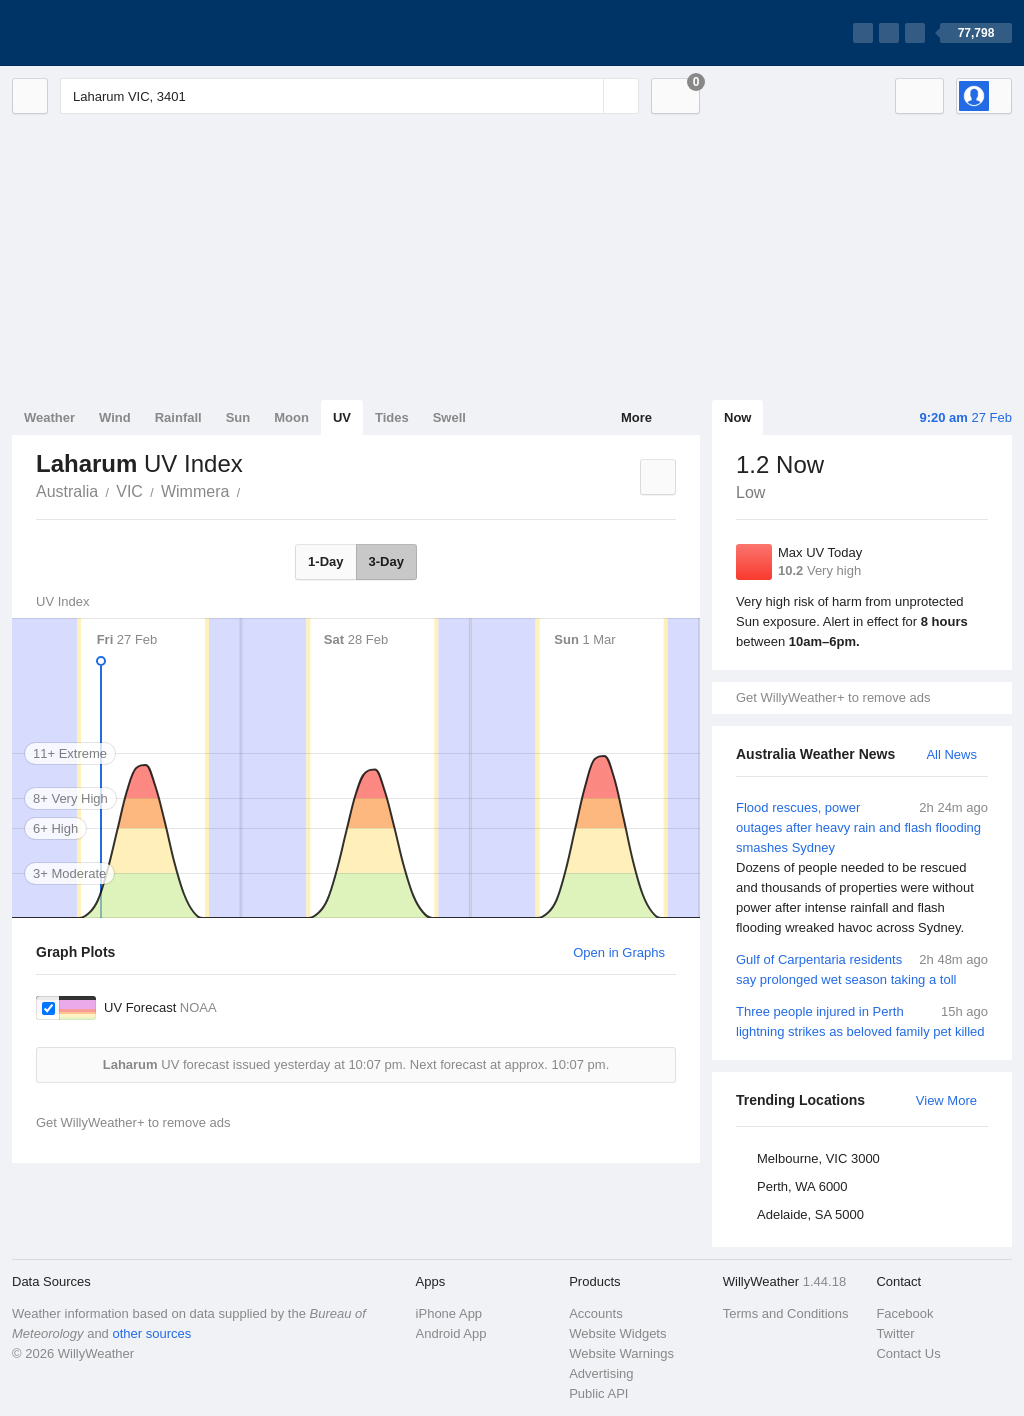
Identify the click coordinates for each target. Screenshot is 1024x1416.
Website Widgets (617, 1333)
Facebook (904, 1313)
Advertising (601, 1373)
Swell (449, 417)
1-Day (325, 561)
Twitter (895, 1333)
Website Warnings (621, 1353)
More (636, 417)
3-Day (386, 561)
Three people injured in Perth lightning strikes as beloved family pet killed (862, 1020)
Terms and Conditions (786, 1313)
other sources (151, 1333)
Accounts (595, 1313)
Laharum (251, 490)
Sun (238, 417)
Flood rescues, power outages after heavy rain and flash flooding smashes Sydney (862, 868)
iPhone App (449, 1313)
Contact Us (908, 1353)
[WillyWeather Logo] (106, 33)
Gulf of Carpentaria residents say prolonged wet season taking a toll (862, 968)
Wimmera (195, 491)
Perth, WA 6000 (802, 1186)
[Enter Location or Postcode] (349, 96)
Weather (49, 417)
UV (342, 417)
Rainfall (178, 417)
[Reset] (586, 96)
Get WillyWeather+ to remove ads (833, 697)
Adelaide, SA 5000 (810, 1214)
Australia (67, 491)
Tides (392, 417)
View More (946, 1100)
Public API (598, 1393)
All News (951, 754)
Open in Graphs (619, 952)
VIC (129, 491)
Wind (115, 417)
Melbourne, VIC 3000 (818, 1158)
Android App (451, 1333)
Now (737, 417)
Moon (291, 417)
